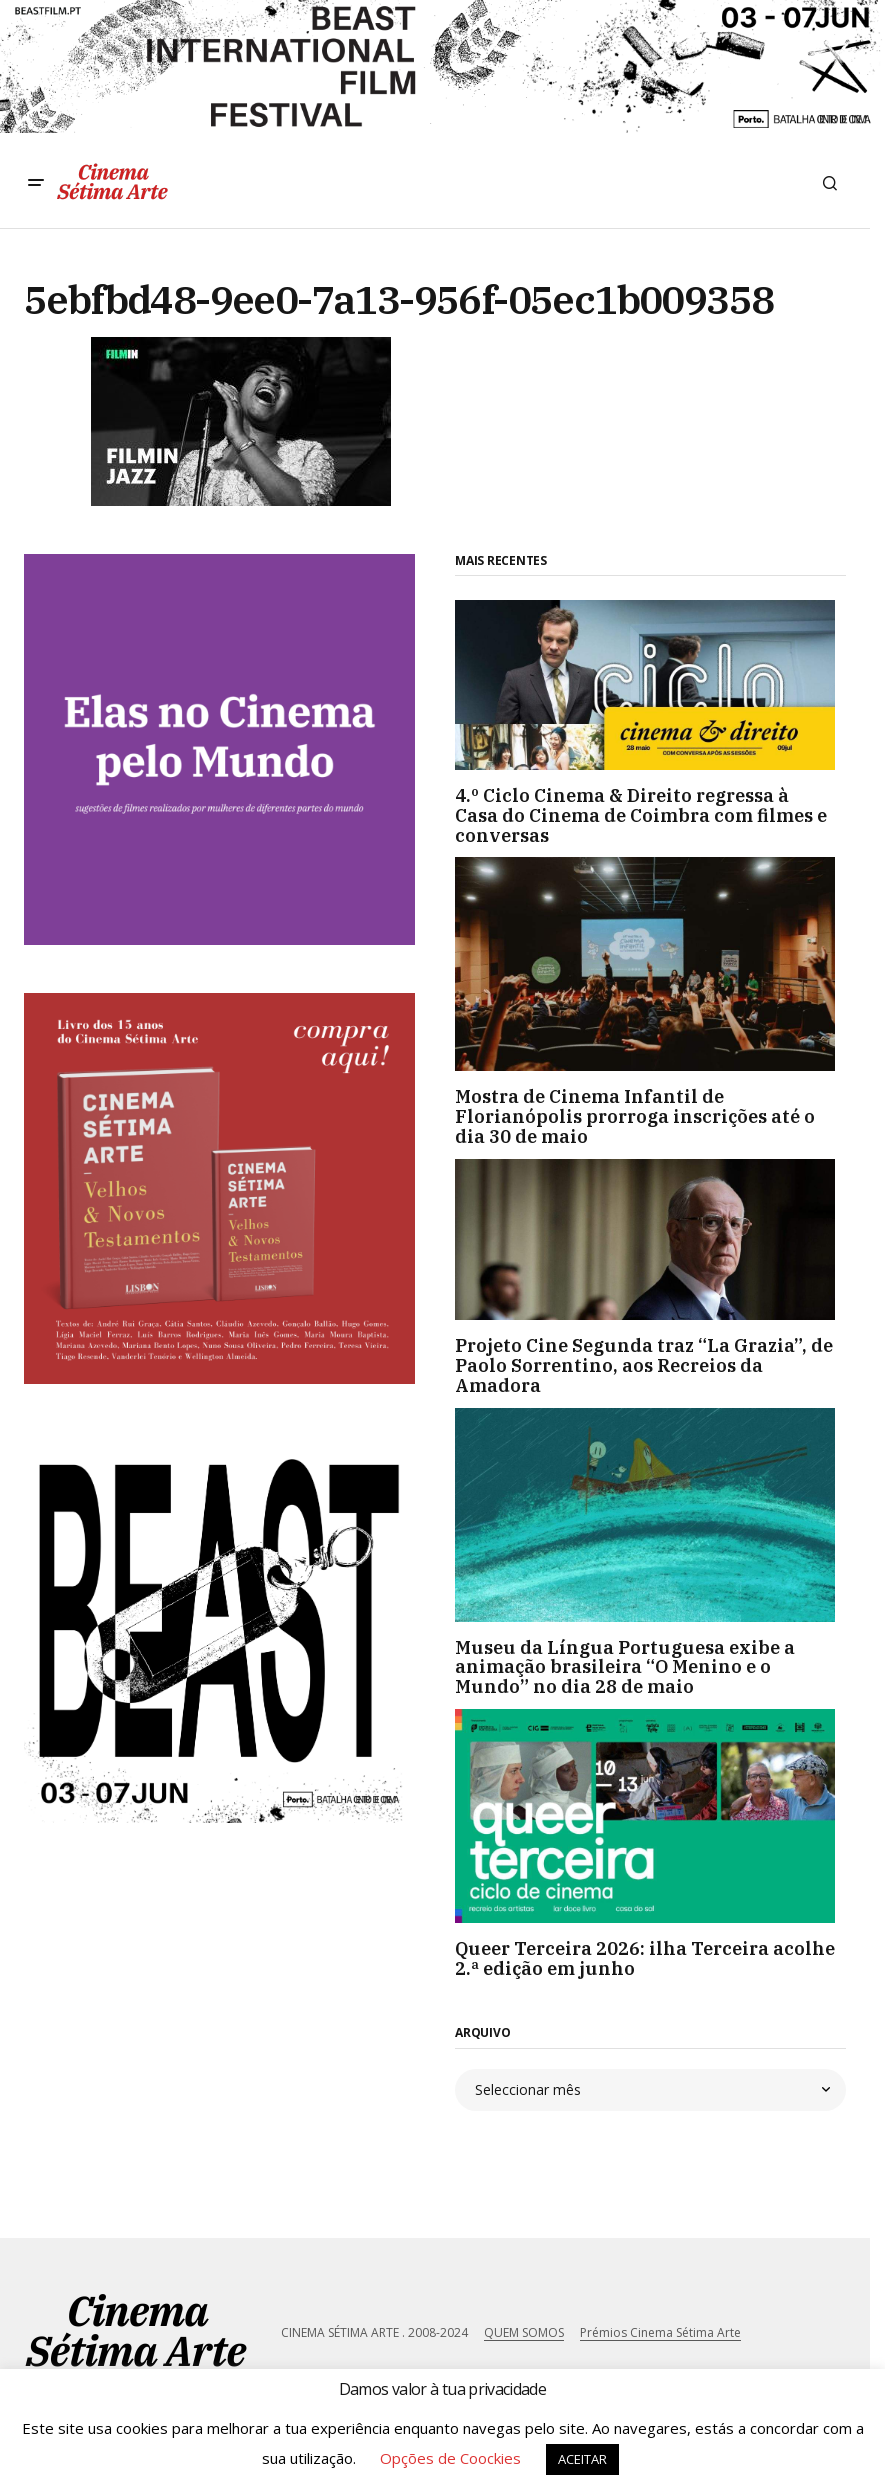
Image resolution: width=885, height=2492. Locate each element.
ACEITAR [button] (582, 2459)
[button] (36, 183)
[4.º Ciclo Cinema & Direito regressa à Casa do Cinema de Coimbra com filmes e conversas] (650, 685)
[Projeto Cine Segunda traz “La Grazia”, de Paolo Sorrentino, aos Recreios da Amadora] (650, 1240)
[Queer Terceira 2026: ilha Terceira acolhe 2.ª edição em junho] (650, 1816)
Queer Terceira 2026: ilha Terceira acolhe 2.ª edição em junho (645, 1959)
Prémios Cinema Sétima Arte (660, 2332)
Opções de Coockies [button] (450, 2458)
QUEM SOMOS (524, 2332)
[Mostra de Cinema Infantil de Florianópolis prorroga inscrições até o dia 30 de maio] (650, 964)
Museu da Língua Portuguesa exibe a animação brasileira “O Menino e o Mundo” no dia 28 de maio (625, 1667)
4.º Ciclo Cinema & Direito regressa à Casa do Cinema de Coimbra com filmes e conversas (641, 815)
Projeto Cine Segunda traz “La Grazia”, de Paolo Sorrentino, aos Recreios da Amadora (644, 1365)
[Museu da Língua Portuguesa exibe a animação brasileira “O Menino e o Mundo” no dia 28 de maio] (650, 1515)
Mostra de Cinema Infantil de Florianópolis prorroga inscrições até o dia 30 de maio (635, 1116)
